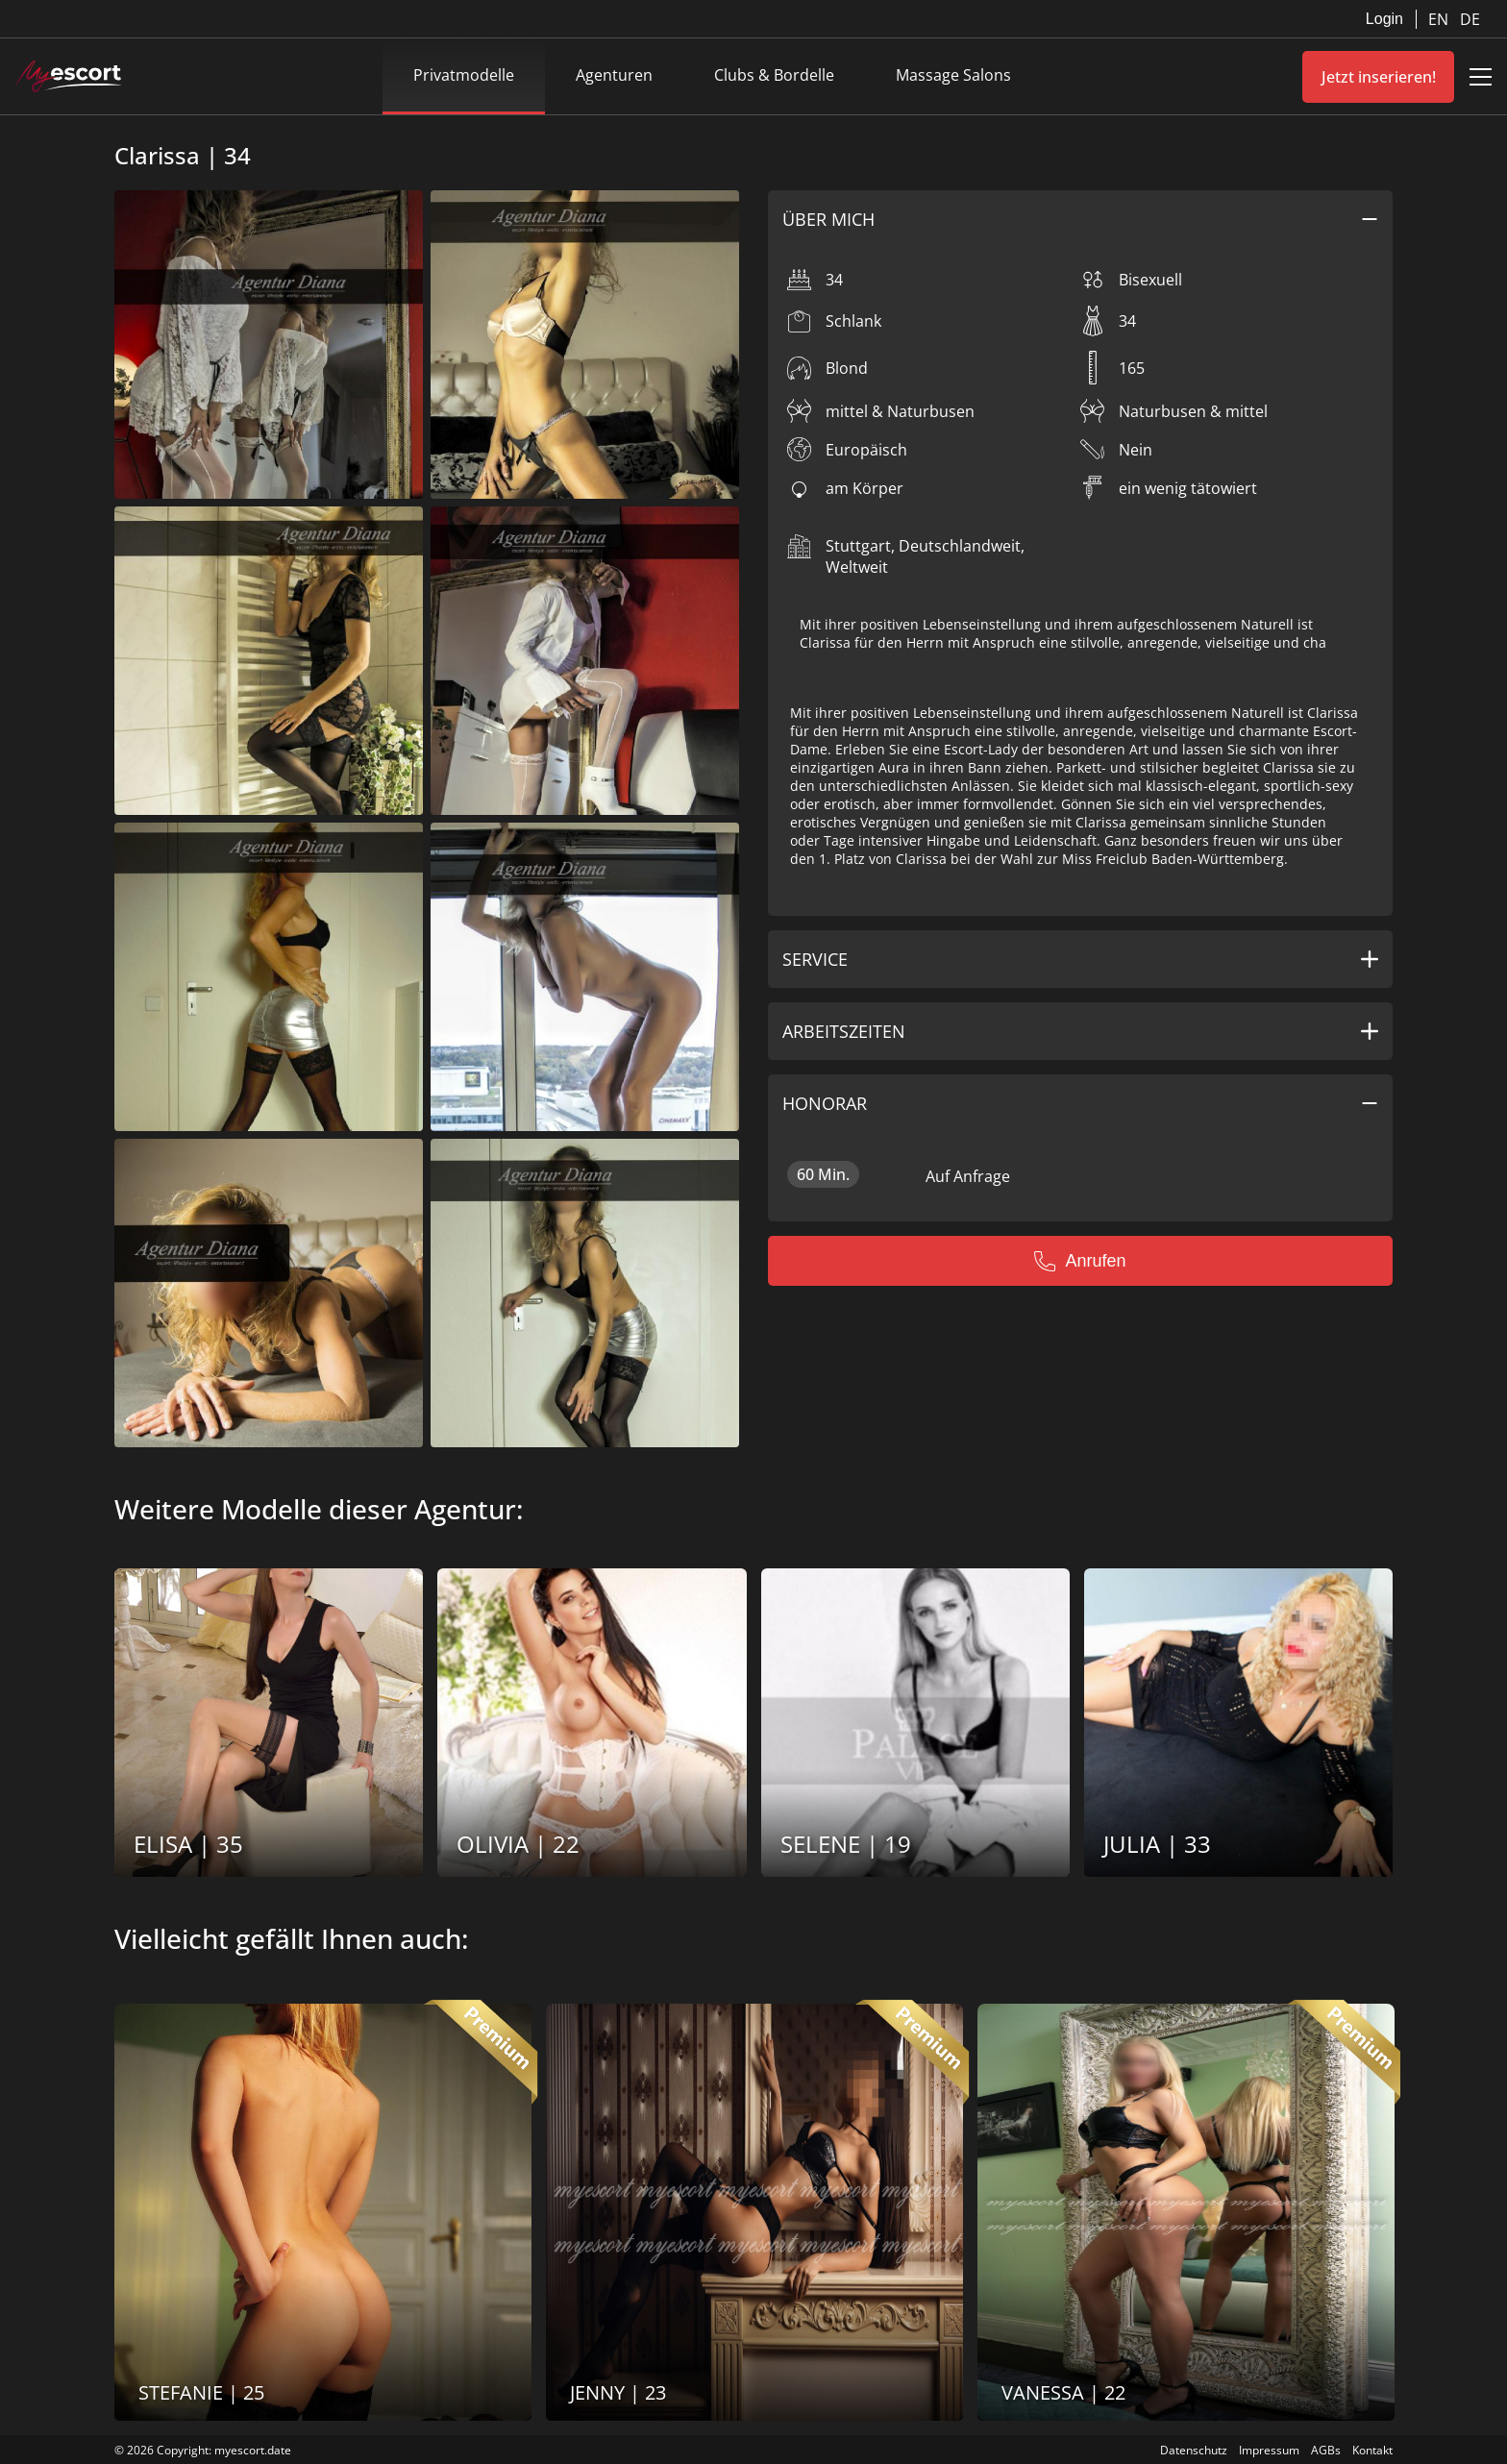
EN (1440, 19)
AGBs (1326, 2450)
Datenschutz (1193, 2450)
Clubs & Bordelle (774, 75)
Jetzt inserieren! (1379, 76)
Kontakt (1372, 2450)
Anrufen (1079, 1260)
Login (1384, 19)
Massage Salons (953, 75)
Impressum (1269, 2450)
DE (1470, 19)
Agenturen (614, 75)
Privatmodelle (463, 75)
